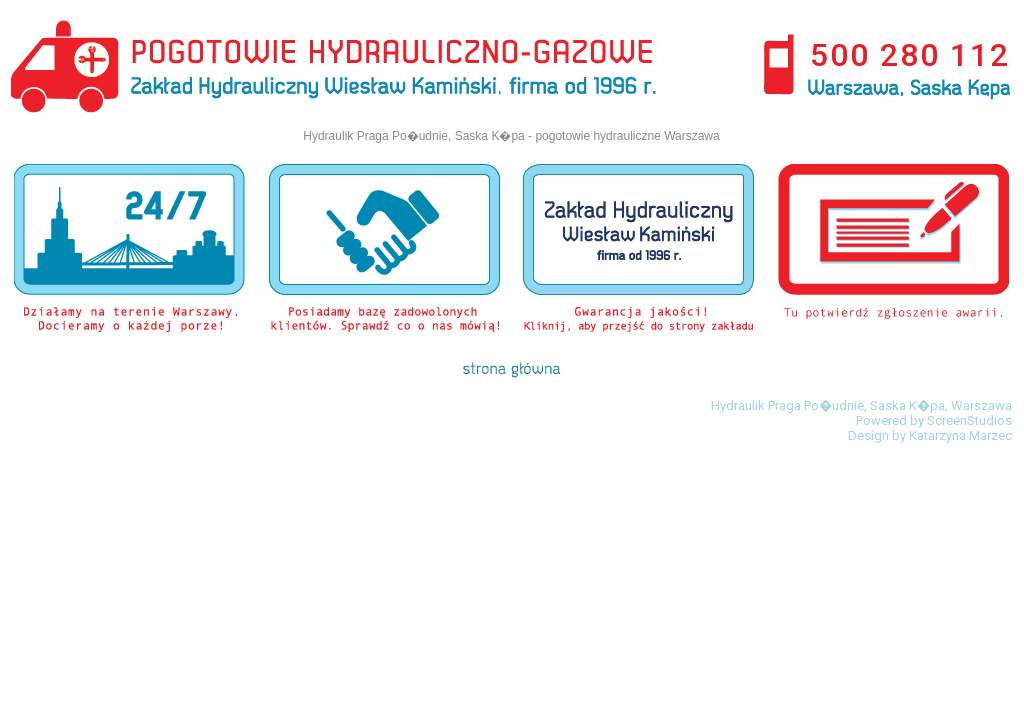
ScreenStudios (969, 420)
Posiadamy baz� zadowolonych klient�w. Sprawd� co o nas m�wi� (384, 248)
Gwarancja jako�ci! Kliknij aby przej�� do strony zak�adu (638, 248)
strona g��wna (511, 370)
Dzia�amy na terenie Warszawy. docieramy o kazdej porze (129, 248)
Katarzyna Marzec (960, 435)
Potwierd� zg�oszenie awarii (893, 248)
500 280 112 (910, 55)
